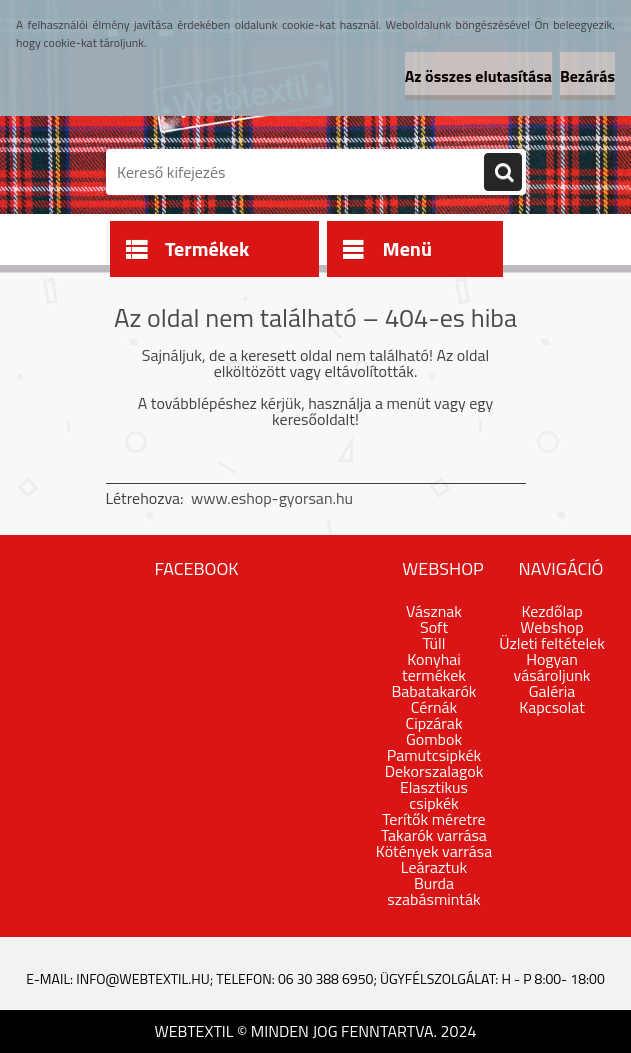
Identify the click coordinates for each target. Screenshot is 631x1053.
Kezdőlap (551, 611)
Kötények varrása (434, 851)
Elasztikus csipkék (434, 795)
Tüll (434, 643)
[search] (503, 173)
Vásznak (434, 611)
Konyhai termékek (434, 667)
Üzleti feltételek (552, 643)
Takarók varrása (434, 835)
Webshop (551, 627)
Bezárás (587, 76)
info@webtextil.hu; (144, 978)
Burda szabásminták (433, 891)
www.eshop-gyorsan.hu (272, 498)
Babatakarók (433, 691)
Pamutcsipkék (434, 755)
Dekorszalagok (434, 771)
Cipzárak (433, 723)
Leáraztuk (434, 867)
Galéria (552, 691)
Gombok (434, 739)
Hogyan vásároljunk (552, 667)
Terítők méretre (433, 819)
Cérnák (434, 707)
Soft (434, 627)
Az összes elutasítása (478, 76)
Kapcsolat (552, 707)
